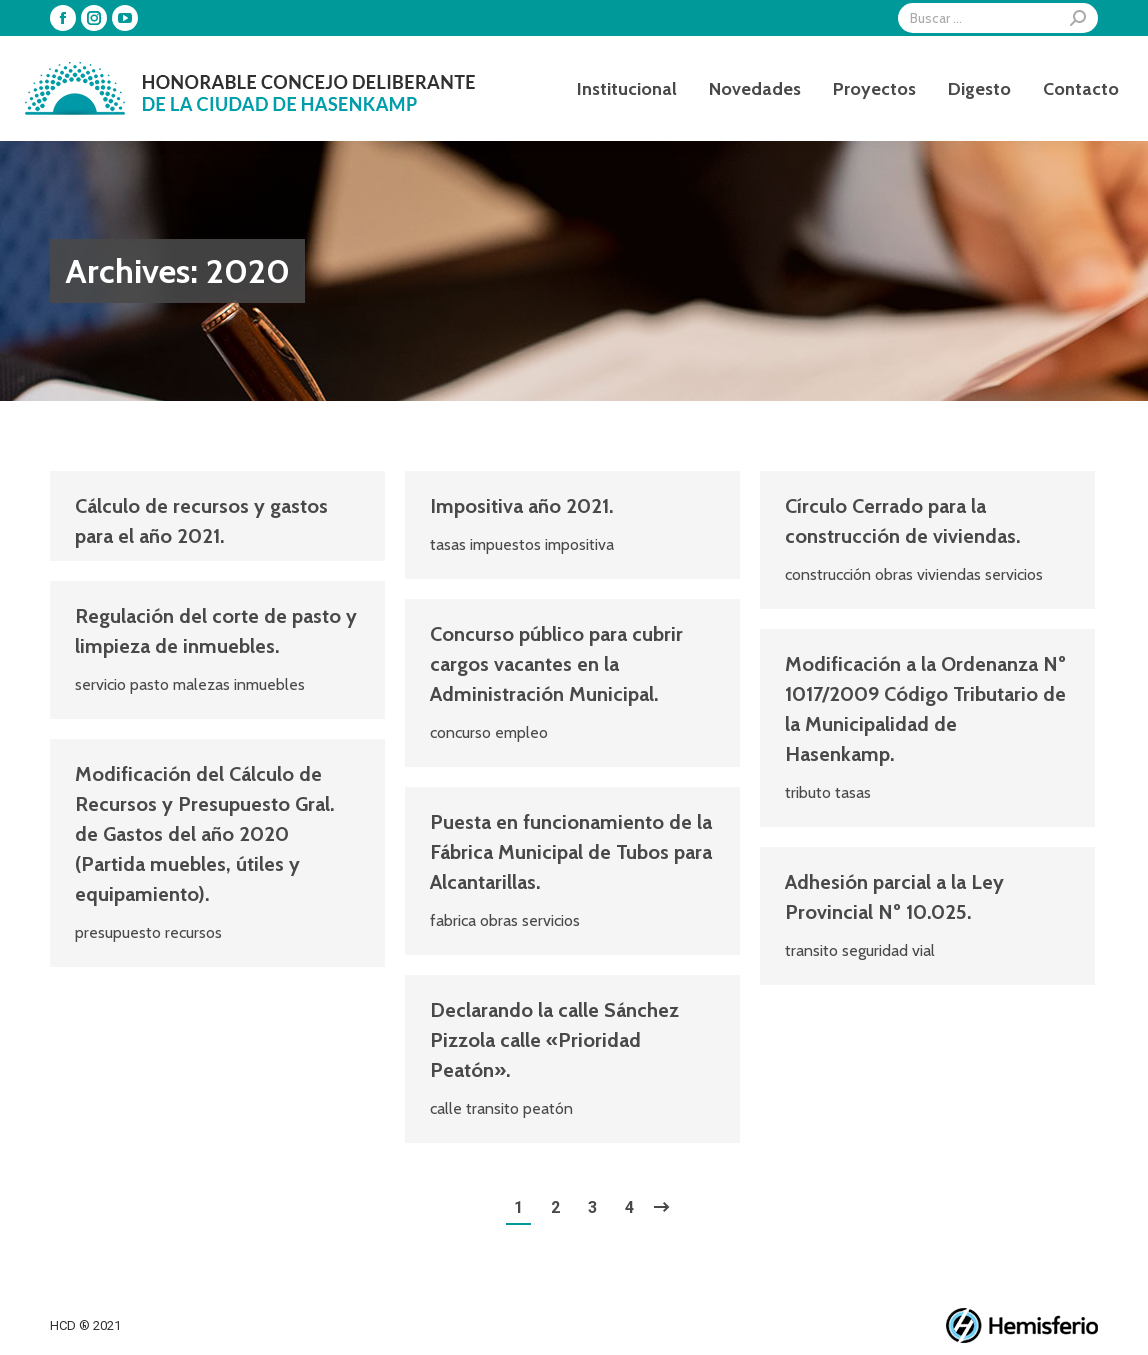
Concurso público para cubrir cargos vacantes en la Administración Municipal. (556, 664)
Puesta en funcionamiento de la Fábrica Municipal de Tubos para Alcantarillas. (571, 852)
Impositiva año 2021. (521, 506)
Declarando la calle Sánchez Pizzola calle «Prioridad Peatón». (554, 1040)
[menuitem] (627, 88)
